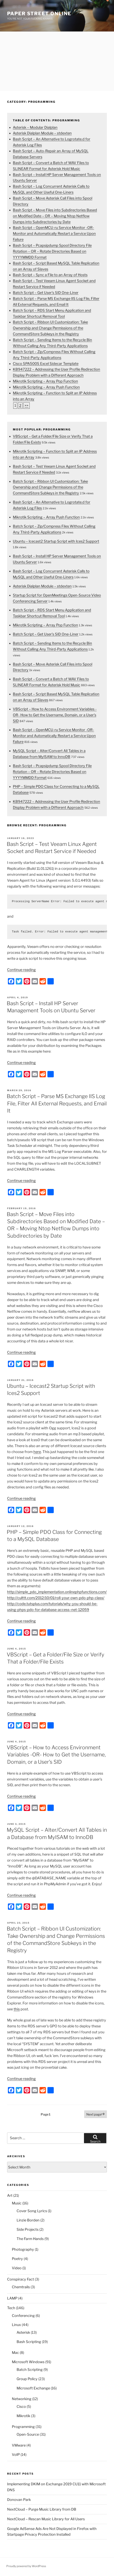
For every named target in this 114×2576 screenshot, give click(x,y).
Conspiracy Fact (20, 2279)
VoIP (16, 2454)
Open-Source (28, 2434)
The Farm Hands (30, 2239)
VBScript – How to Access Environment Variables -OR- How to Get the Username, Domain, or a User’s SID (55, 715)
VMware (19, 2445)
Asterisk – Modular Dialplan (35, 127)
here (37, 1452)
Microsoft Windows (28, 2362)
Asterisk (23, 2332)
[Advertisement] (57, 61)
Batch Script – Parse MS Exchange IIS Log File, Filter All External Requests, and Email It (57, 1103)
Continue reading (21, 970)
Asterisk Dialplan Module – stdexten (42, 133)
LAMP (12, 2298)
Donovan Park (19, 2500)
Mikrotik (23, 2416)
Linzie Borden (28, 2220)
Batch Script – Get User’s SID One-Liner (45, 293)
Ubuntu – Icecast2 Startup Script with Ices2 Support (56, 541)
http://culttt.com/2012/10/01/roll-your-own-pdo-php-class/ (55, 1598)
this (17, 2009)
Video (17, 2268)
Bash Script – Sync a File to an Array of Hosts (50, 275)
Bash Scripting (29, 2342)
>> (26, 405)
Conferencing (23, 2316)
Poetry (17, 2259)
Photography (23, 2249)
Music (17, 2203)
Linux (16, 2325)
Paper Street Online (39, 13)
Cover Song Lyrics (32, 2211)
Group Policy (27, 2379)
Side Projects (28, 2229)
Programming (23, 2427)
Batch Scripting (30, 2369)
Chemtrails (21, 2287)
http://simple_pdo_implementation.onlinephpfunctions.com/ (57, 1592)
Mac (15, 2352)
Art (9, 2195)
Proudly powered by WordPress (26, 2566)
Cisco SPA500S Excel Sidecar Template (45, 363)
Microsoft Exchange (33, 2388)
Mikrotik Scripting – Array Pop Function (45, 381)
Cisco (21, 2406)
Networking (21, 2399)
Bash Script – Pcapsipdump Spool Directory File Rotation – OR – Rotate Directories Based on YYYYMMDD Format (52, 251)
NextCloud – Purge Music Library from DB (41, 2509)
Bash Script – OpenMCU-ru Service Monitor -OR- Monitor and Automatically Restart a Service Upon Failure (54, 234)
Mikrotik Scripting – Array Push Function (46, 387)
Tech (11, 2308)
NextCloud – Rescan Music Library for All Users (46, 2519)
